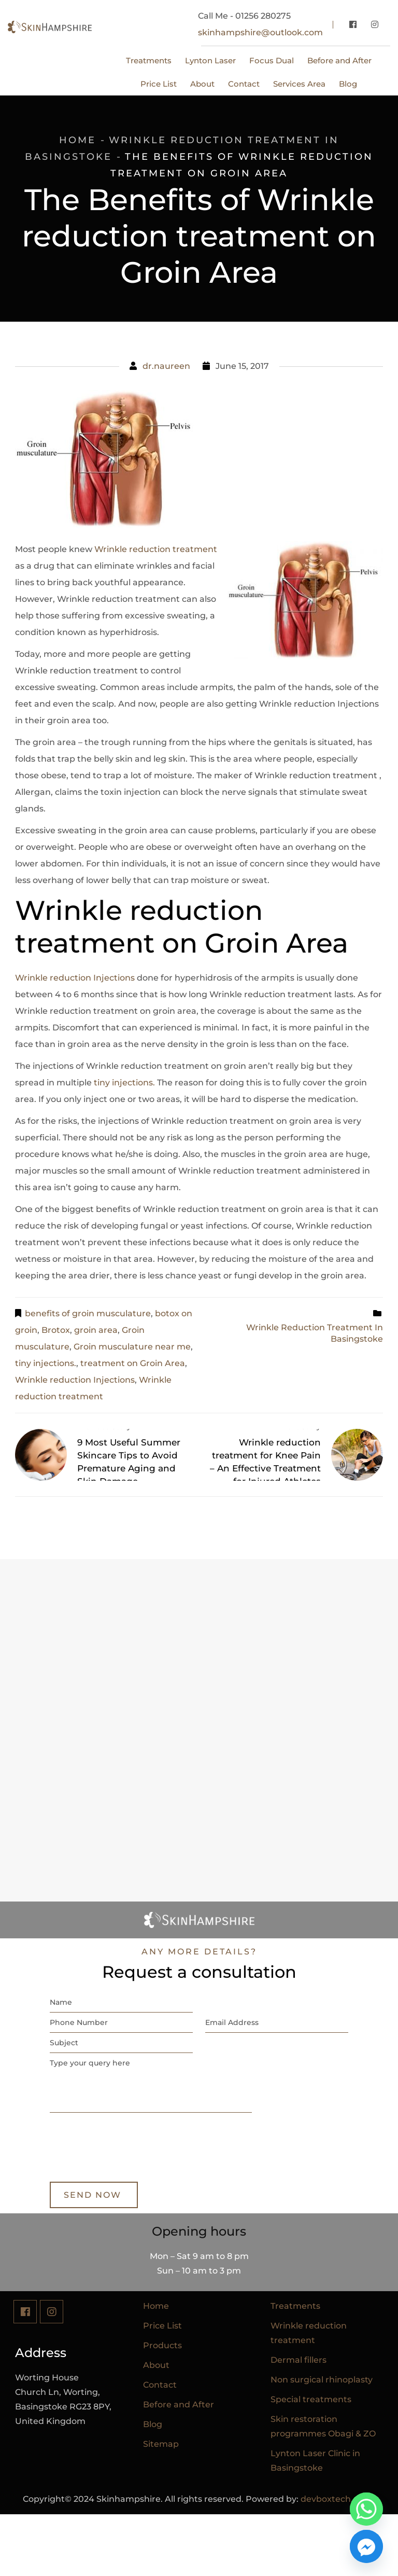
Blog (152, 2424)
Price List (162, 2326)
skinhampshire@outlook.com (260, 32)
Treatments (295, 2306)
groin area (96, 1330)
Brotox (55, 1330)
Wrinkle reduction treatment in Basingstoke (314, 1327)
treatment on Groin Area (132, 1363)
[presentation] (128, 2161)
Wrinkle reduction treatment (155, 549)
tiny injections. (123, 1082)
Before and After (178, 2404)
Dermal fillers (298, 2360)
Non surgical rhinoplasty (322, 2380)
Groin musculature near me (132, 1347)
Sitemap (161, 2444)
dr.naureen (166, 366)
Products (162, 2345)
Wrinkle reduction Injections (75, 978)
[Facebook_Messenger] (366, 2546)
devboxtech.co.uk (338, 2499)
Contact (160, 2385)
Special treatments (311, 2399)
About (156, 2365)
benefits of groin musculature (88, 1313)
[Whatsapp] (366, 2509)
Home (77, 140)
